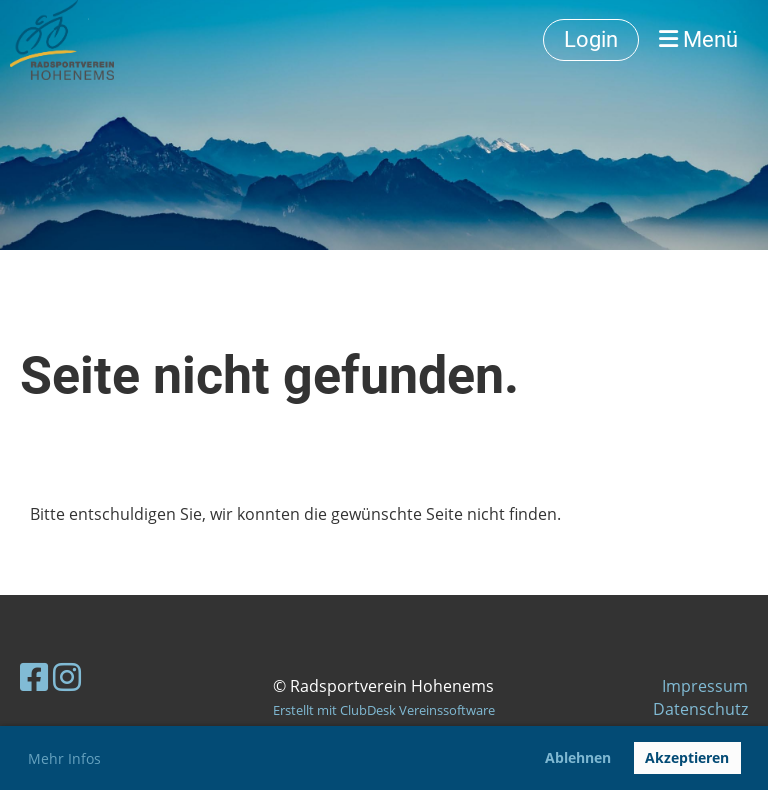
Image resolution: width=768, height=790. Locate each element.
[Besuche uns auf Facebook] (34, 676)
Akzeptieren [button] (687, 757)
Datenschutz (700, 709)
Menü (698, 39)
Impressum (705, 686)
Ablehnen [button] (578, 757)
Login (591, 39)
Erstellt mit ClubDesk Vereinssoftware (384, 710)
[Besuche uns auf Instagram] (67, 676)
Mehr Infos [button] (64, 758)
